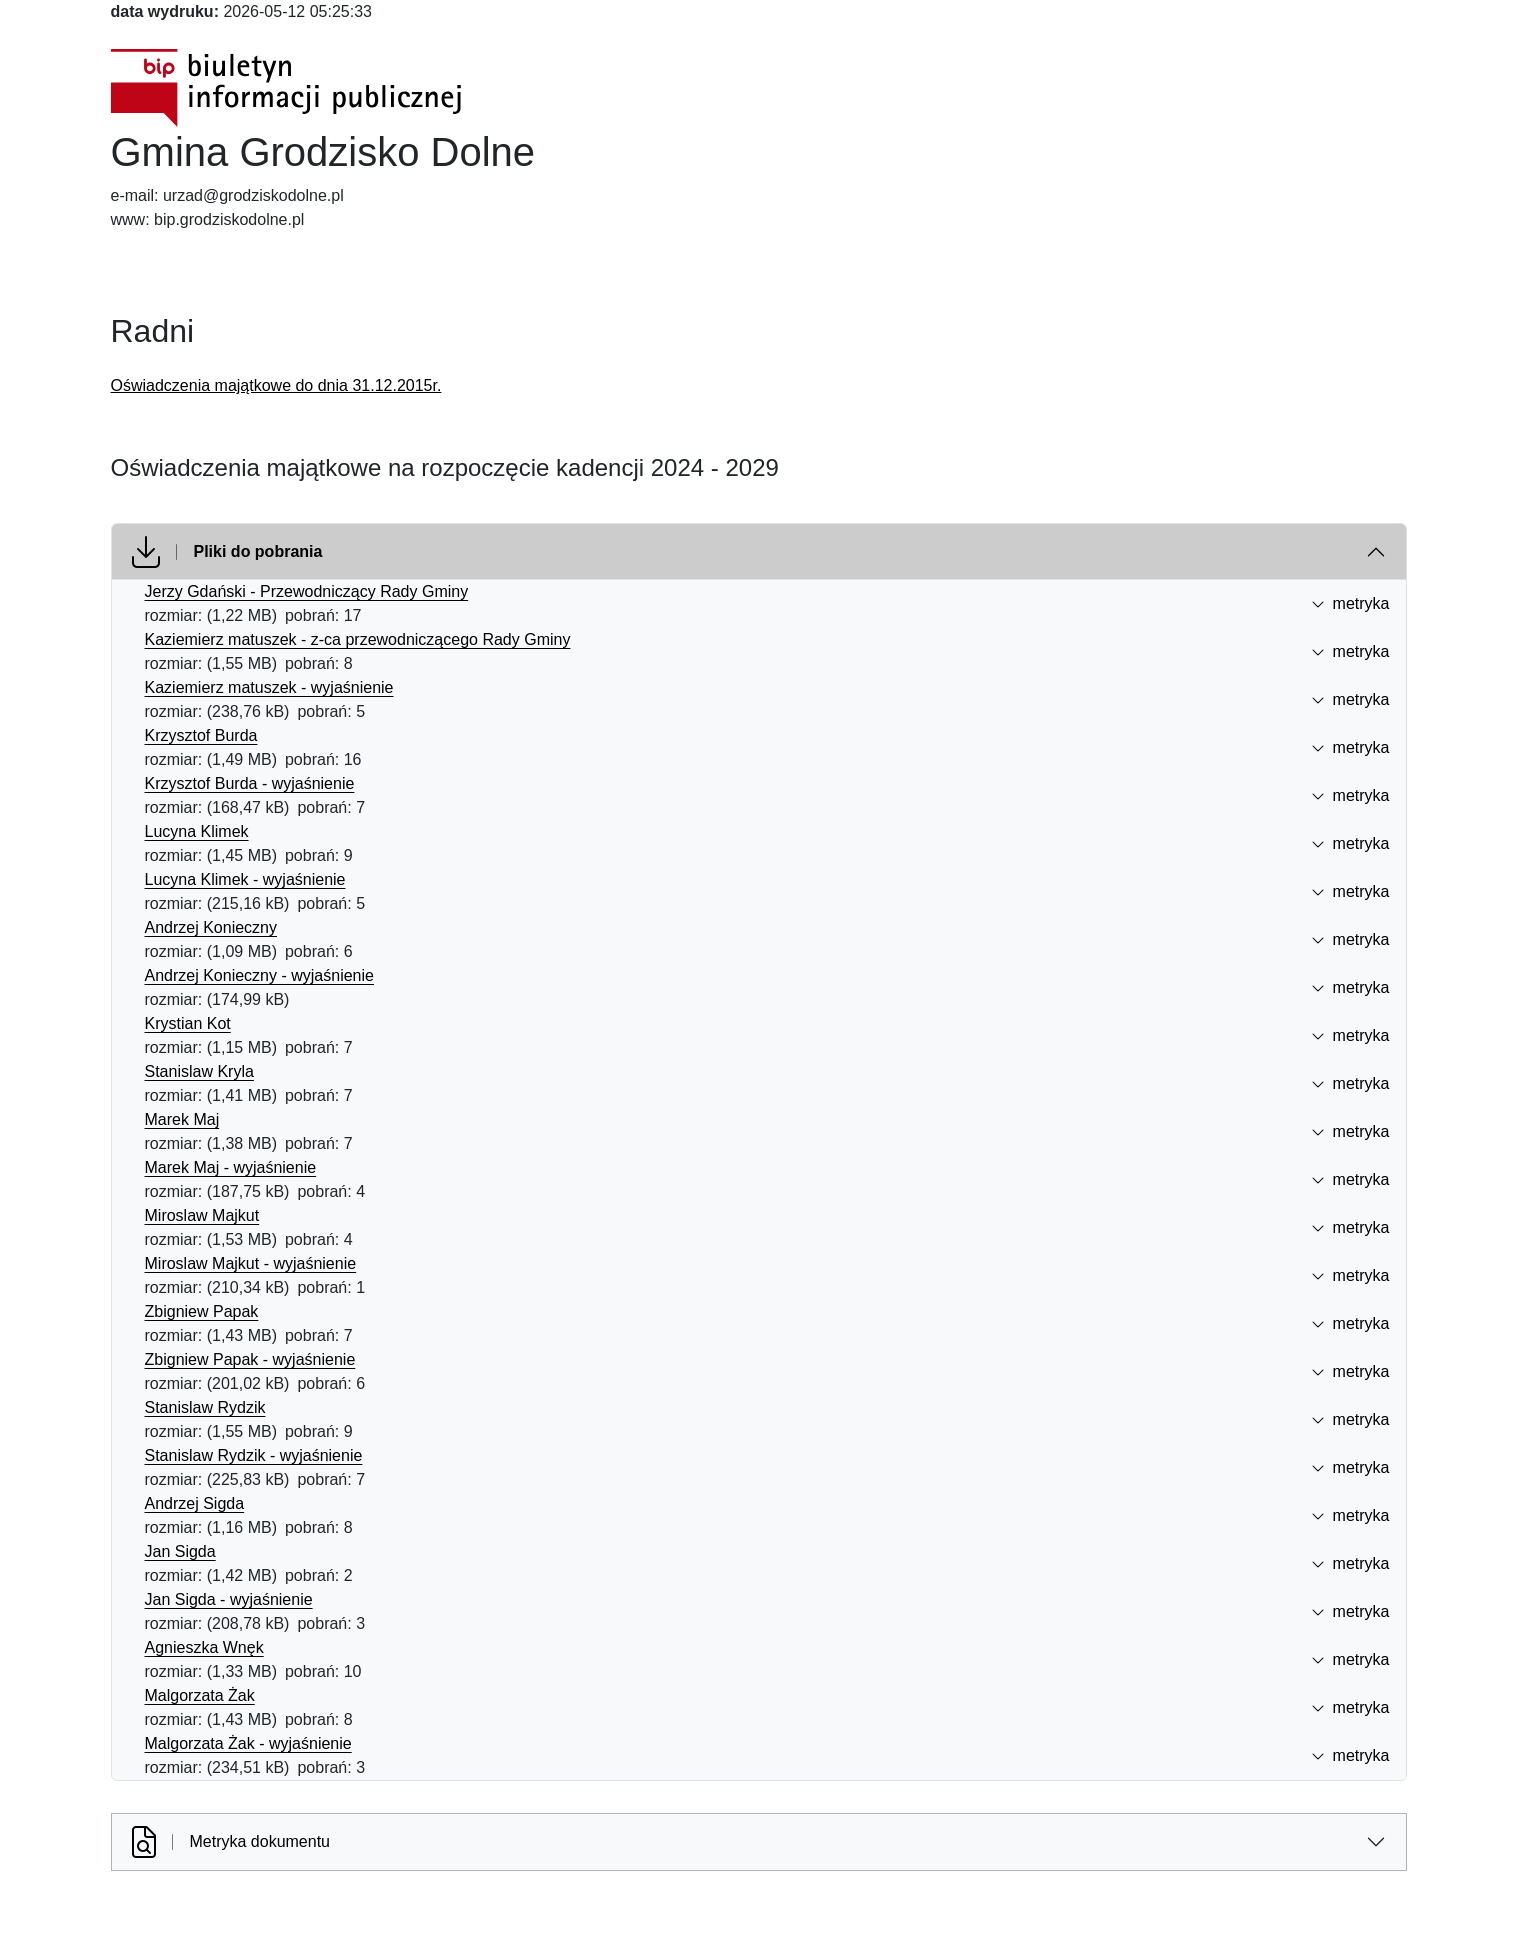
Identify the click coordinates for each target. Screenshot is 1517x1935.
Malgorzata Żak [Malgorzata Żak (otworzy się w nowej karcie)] (200, 1695)
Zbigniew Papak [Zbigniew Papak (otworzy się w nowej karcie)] (202, 1311)
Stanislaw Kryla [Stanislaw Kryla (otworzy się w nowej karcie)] (199, 1071)
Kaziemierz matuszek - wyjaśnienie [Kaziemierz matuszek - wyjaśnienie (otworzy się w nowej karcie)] (269, 687)
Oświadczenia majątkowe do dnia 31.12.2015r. (276, 385)
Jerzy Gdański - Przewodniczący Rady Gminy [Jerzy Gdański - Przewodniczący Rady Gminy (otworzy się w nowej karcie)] (307, 591)
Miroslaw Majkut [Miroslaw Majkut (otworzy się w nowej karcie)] (202, 1215)
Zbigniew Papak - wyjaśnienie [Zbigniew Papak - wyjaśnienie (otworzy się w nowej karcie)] (250, 1359)
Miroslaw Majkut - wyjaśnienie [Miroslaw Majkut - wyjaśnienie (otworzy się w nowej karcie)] (251, 1263)
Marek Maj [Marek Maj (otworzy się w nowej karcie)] (182, 1119)
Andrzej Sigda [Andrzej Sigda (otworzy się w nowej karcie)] (195, 1503)
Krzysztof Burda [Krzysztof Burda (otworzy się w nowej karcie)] (201, 735)
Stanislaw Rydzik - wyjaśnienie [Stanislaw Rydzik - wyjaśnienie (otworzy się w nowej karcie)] (254, 1455)
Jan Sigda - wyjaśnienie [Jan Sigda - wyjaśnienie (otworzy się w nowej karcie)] (229, 1599)
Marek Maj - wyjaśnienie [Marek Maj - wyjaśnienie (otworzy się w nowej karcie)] (231, 1167)
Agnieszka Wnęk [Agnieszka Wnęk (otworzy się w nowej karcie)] (204, 1647)
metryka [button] (1350, 603)
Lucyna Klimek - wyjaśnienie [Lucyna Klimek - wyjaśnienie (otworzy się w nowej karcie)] (245, 879)
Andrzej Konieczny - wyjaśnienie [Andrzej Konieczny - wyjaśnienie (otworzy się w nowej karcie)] (259, 975)
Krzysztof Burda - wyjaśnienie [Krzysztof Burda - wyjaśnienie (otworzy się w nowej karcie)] (250, 783)
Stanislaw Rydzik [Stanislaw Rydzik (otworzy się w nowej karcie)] (205, 1407)
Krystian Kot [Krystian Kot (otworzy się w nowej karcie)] (188, 1023)
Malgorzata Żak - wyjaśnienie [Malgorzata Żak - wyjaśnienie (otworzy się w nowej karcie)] (248, 1743)
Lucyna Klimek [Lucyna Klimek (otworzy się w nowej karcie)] (197, 831)
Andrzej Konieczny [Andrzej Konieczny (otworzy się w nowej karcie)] (211, 927)
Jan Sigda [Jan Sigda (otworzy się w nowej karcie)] (180, 1551)
